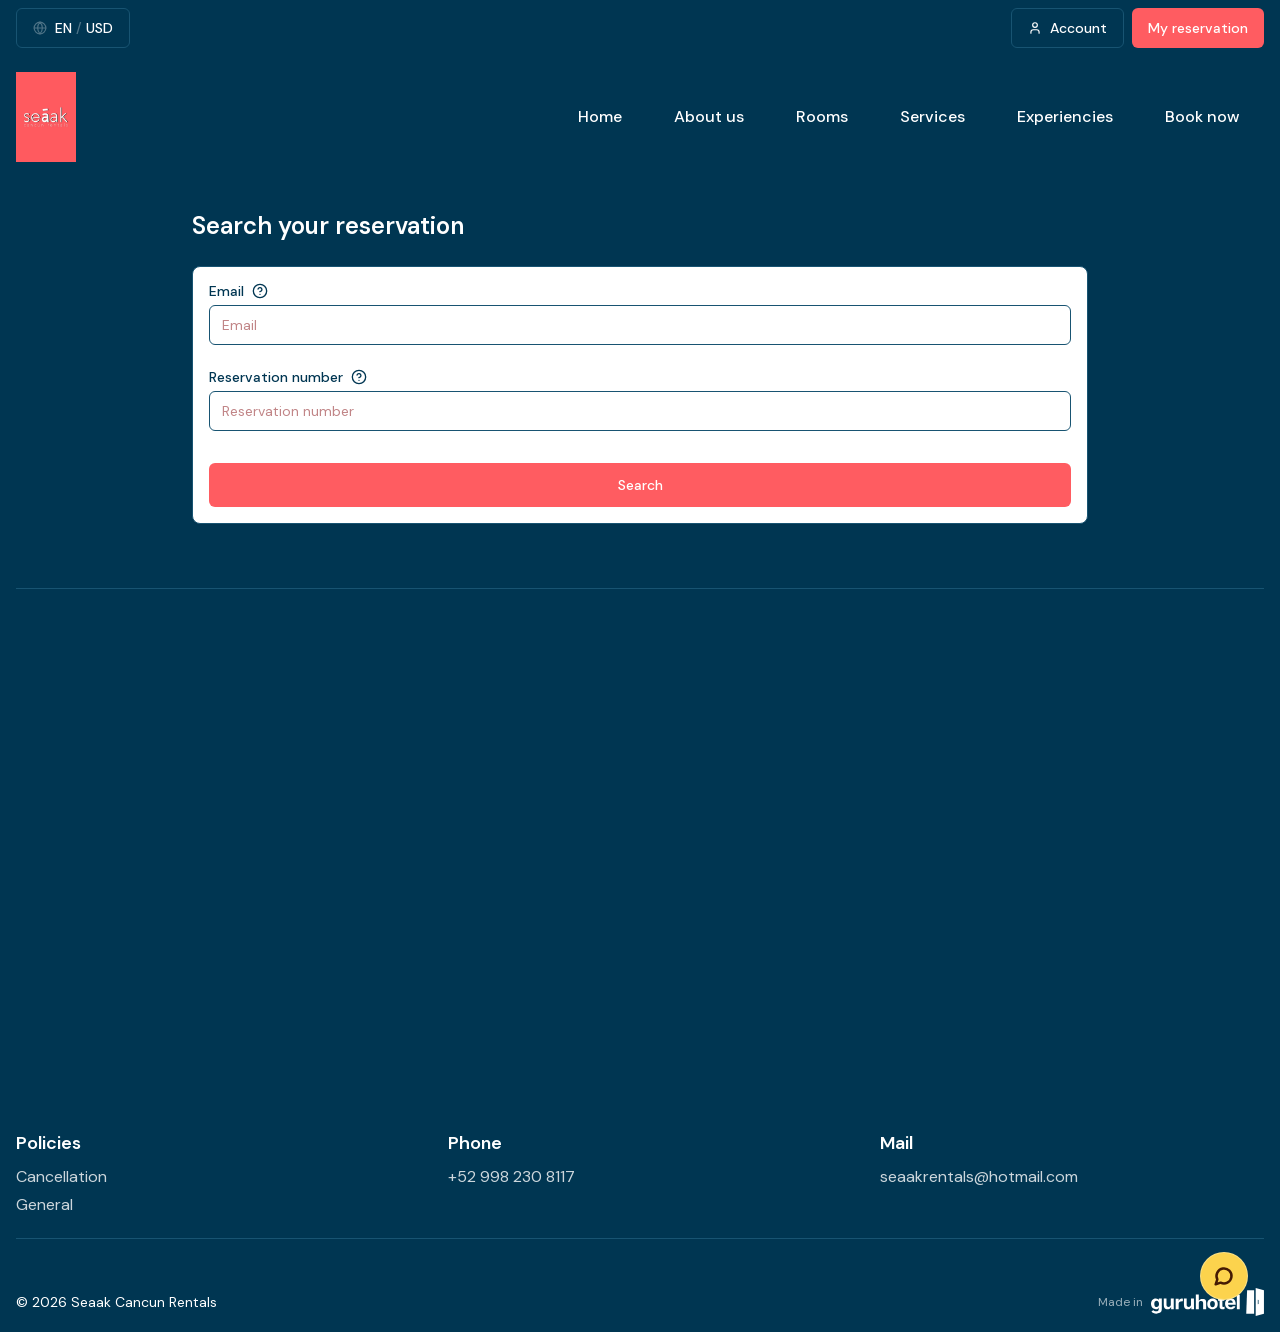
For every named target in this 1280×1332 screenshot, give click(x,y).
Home (600, 116)
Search (640, 485)
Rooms (822, 116)
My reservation (1198, 28)
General (44, 1204)
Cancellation (61, 1176)
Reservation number (276, 377)
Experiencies (1065, 116)
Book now (1202, 116)
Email (226, 291)
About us (709, 116)
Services (932, 116)
